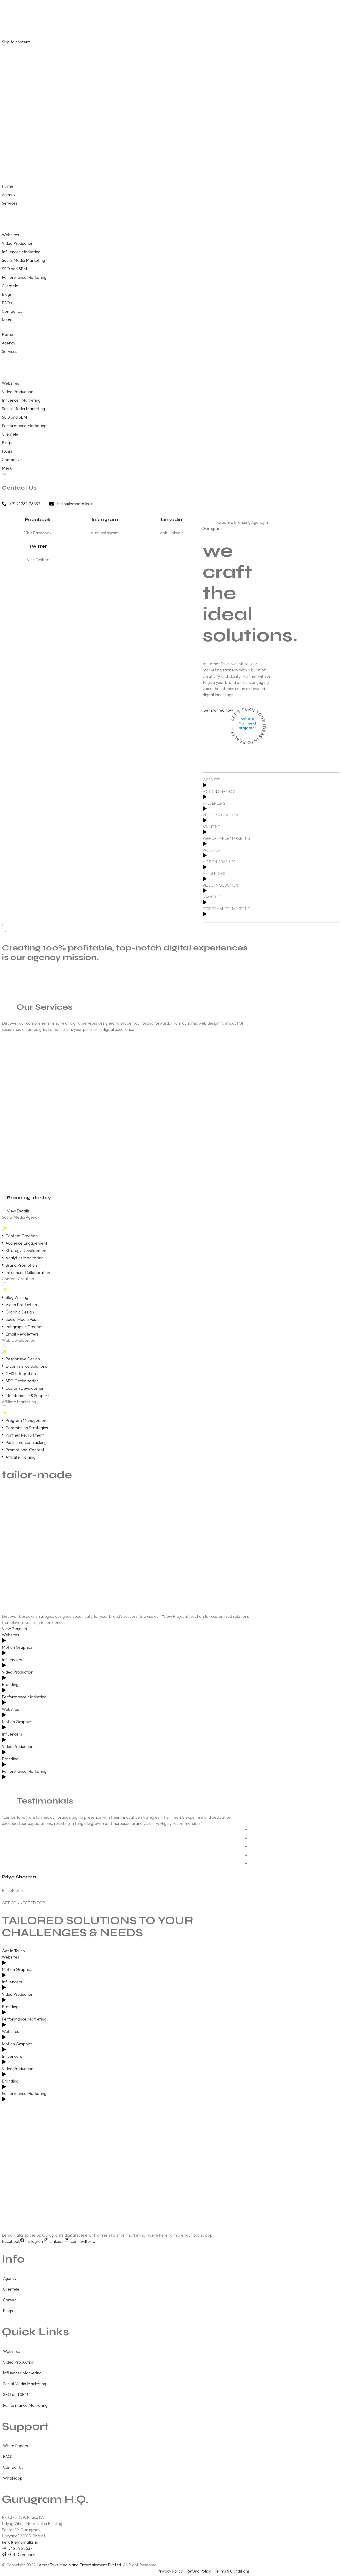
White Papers (15, 2445)
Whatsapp (12, 2478)
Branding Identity (29, 1198)
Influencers (214, 803)
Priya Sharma (19, 1877)
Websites (211, 780)
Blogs (8, 2310)
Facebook (38, 519)
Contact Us (13, 2467)
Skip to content (16, 42)
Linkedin (171, 519)
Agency (10, 2278)
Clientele (11, 2289)
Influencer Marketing (22, 2373)
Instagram (105, 519)
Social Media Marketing (24, 2383)
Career (9, 2300)
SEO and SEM (15, 2394)
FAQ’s (8, 2456)
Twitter (38, 546)
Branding (212, 826)
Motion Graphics (219, 791)
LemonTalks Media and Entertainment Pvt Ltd (79, 2565)
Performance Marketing (226, 838)
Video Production (220, 815)
